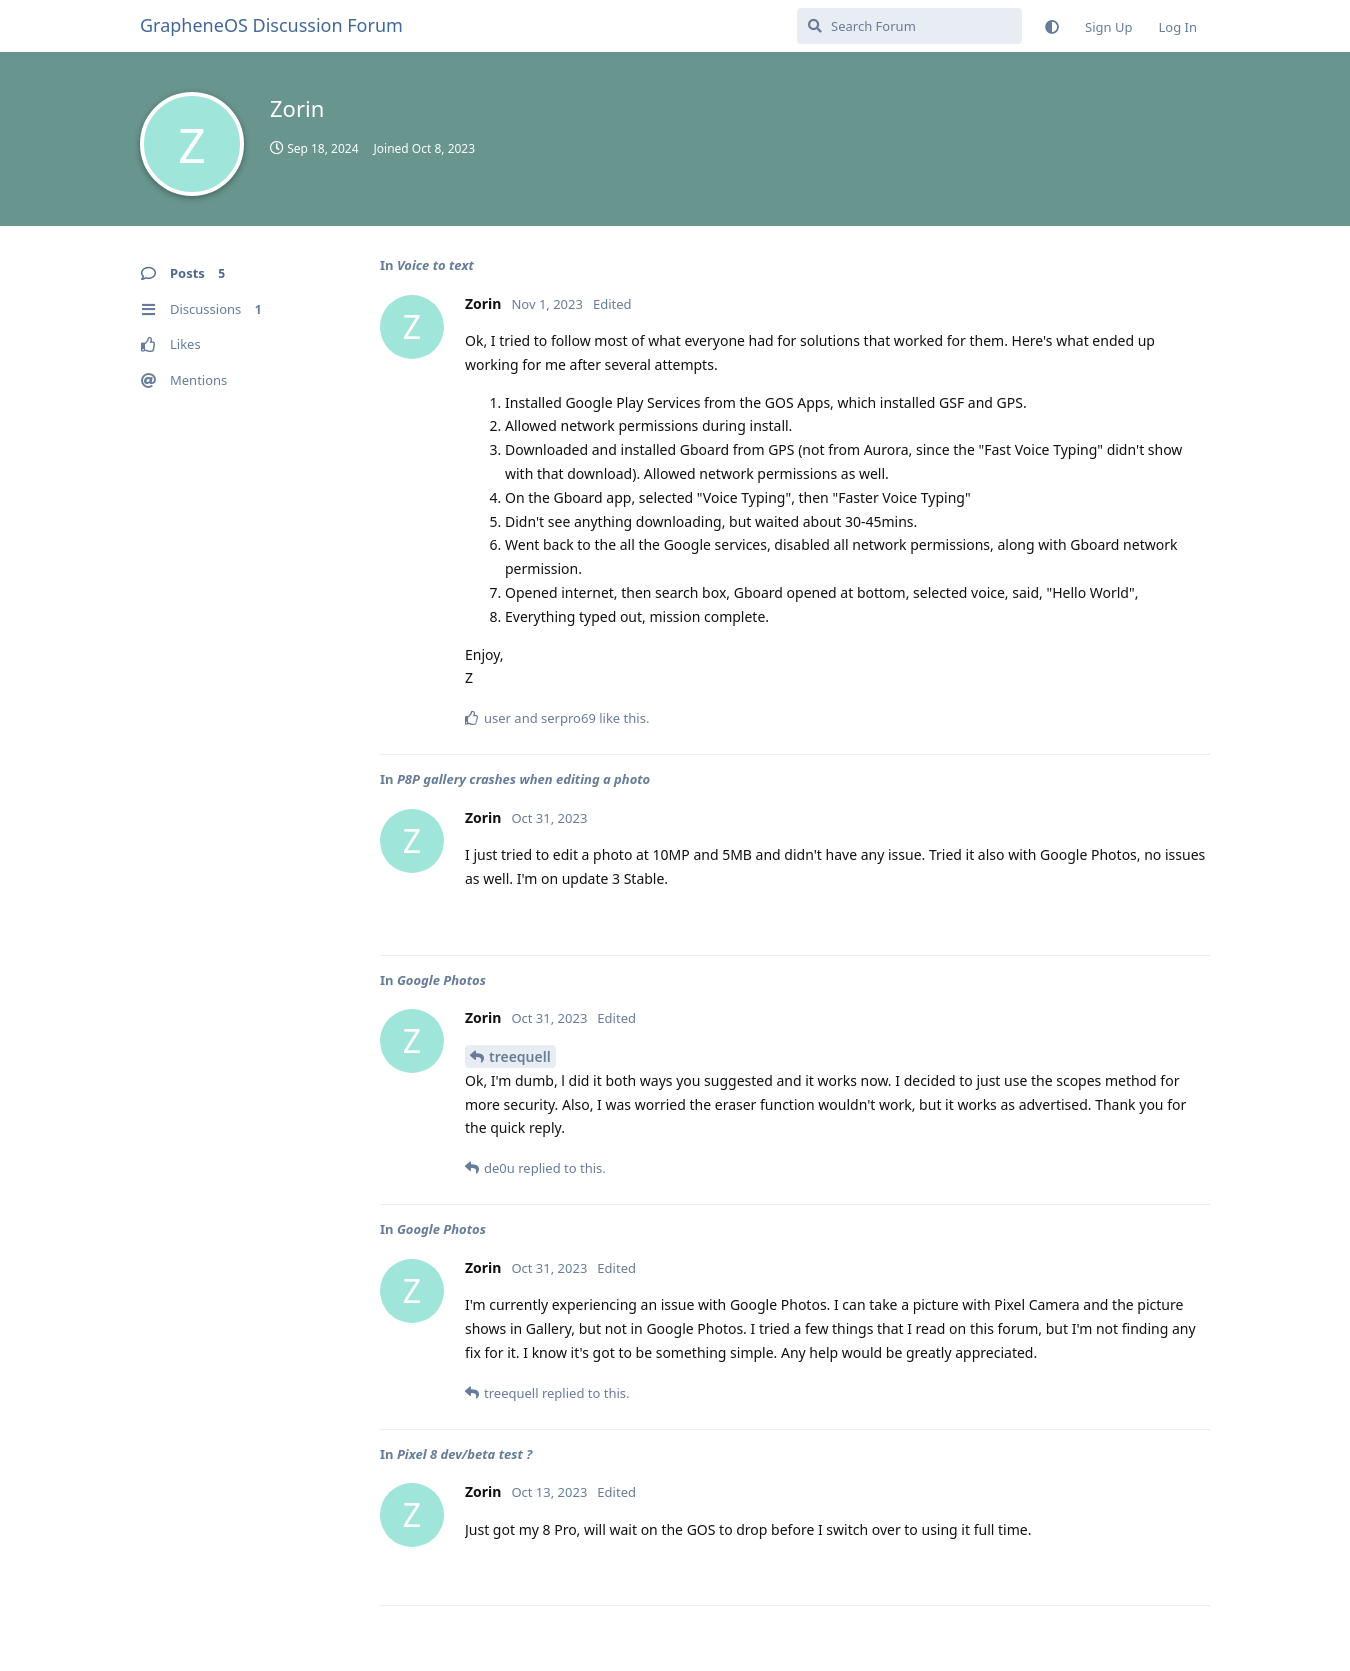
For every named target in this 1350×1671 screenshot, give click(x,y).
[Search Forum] (909, 26)
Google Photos (441, 980)
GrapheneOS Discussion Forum (271, 25)
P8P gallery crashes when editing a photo (523, 779)
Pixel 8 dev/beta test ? (464, 1454)
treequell (520, 1056)
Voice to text (435, 265)
